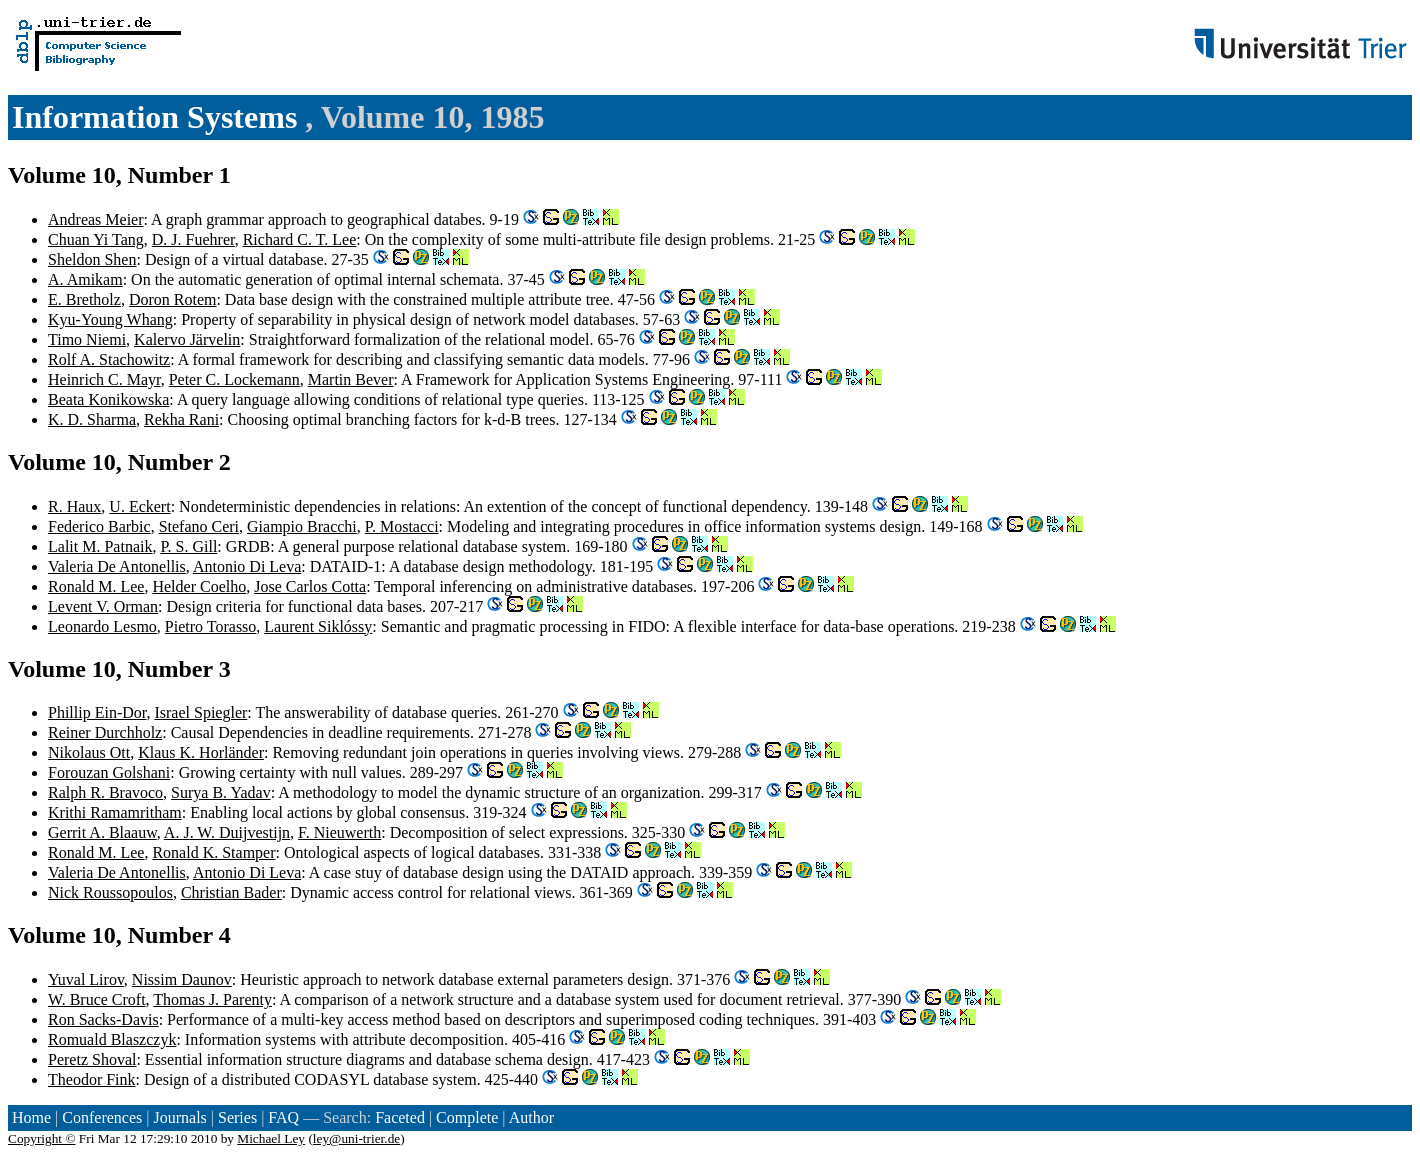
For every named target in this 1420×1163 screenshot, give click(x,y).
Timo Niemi (87, 339)
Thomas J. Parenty (212, 999)
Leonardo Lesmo (102, 626)
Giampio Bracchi (302, 526)
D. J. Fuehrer (193, 239)
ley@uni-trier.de (356, 1138)
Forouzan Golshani (109, 772)
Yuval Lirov (86, 979)
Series (237, 1117)
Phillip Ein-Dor (97, 712)
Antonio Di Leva (247, 566)
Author (531, 1117)
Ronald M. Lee (96, 586)
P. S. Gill (188, 546)
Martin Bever (351, 379)
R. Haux (74, 506)
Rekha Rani (181, 419)
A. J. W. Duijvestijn (227, 832)
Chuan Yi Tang (96, 239)
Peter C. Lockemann (234, 379)
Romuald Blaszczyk (112, 1039)
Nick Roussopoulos (110, 892)
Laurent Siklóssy (318, 626)
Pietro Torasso (210, 626)
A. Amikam (85, 279)
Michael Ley (271, 1138)
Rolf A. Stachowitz (109, 359)
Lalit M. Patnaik (100, 546)
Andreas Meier (96, 219)
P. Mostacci (402, 526)
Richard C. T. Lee (300, 239)
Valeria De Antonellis (117, 566)
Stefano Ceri (199, 526)
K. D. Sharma (92, 419)
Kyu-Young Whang (110, 319)
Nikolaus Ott (89, 752)
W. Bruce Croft (97, 999)
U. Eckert (139, 506)
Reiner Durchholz (105, 732)
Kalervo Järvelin (187, 339)
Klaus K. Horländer (201, 752)
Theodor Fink (92, 1079)
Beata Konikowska (108, 399)
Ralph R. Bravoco (105, 792)
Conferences (102, 1117)
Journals (179, 1117)
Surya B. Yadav (221, 792)
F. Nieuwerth (339, 832)
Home (31, 1117)
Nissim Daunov (182, 979)
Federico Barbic (99, 526)
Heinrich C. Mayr (104, 379)
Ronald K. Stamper (213, 852)
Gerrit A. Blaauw (102, 832)
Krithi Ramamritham (115, 812)
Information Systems (158, 117)
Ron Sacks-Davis (103, 1019)
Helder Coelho (199, 586)
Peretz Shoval (92, 1059)
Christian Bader (231, 892)
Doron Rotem (173, 299)
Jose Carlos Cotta (310, 586)
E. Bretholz (84, 299)
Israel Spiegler (200, 712)
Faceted (400, 1117)
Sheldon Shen (92, 259)
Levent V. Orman (103, 606)
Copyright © (42, 1138)
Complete (467, 1117)
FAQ (283, 1117)
